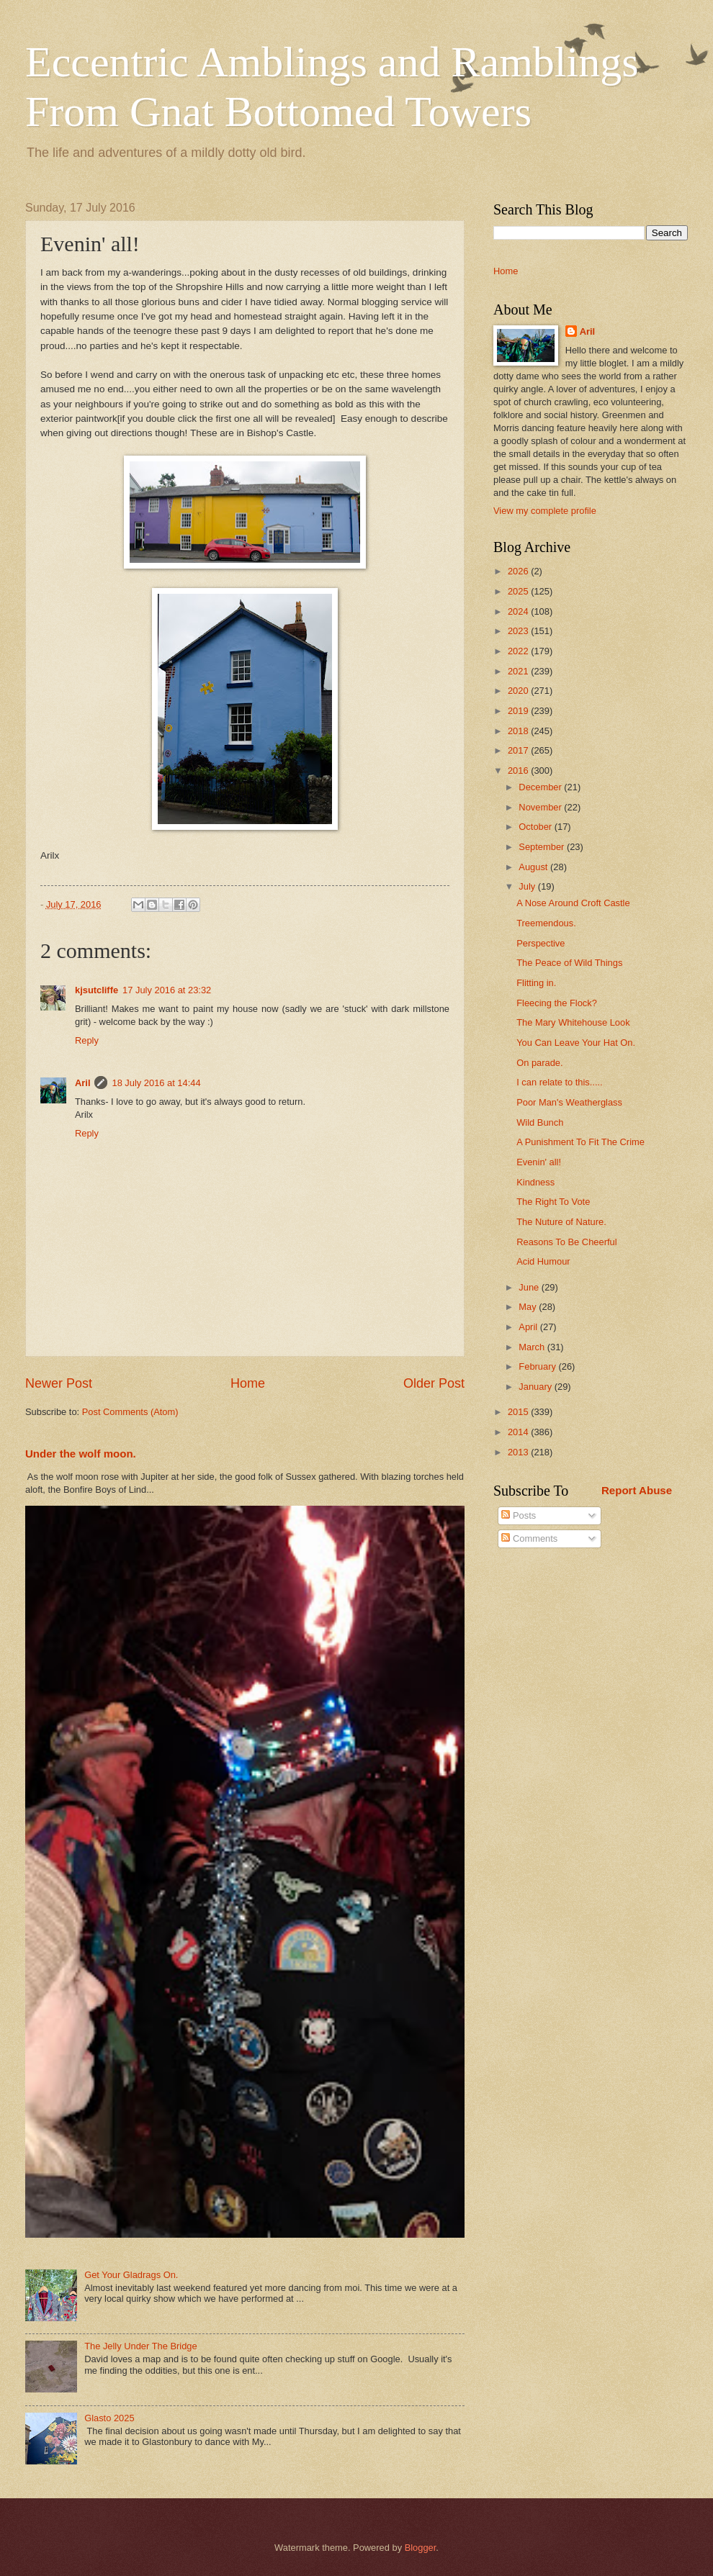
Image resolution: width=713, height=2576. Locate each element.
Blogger (420, 2547)
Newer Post (58, 1383)
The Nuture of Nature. (561, 1221)
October (536, 826)
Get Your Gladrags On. (131, 2274)
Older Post (434, 1383)
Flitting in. (536, 982)
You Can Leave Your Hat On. (575, 1042)
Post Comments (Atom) (130, 1411)
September (543, 846)
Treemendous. (546, 923)
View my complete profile (544, 510)
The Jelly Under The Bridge (140, 2346)
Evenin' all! (538, 1162)
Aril (82, 1082)
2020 (519, 690)
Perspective (540, 943)
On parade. (539, 1062)
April (529, 1326)
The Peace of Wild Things (569, 962)
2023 (519, 630)
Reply (87, 1040)
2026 (519, 571)
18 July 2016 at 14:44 (156, 1082)
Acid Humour (543, 1261)
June (530, 1287)
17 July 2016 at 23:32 (166, 990)
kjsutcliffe (96, 990)
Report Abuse (636, 1490)
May (529, 1306)
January (536, 1386)
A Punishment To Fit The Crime (580, 1141)
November (541, 807)
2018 (519, 731)
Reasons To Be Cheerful (566, 1242)
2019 (519, 710)
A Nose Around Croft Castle (572, 903)
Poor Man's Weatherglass (569, 1102)
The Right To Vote (553, 1201)
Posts (518, 1515)
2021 (519, 671)
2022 (519, 651)
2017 (519, 750)
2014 (519, 1432)
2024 (519, 611)
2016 (519, 770)
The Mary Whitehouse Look (572, 1022)
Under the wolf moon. (80, 1453)
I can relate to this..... (559, 1082)
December (541, 787)
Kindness (535, 1182)
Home (247, 1383)
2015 (519, 1411)
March (533, 1347)
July (528, 886)
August (534, 867)
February (538, 1366)
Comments (529, 1538)
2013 (519, 1452)
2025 (519, 591)
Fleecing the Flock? (556, 1003)
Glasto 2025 (109, 2418)
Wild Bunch (539, 1122)
